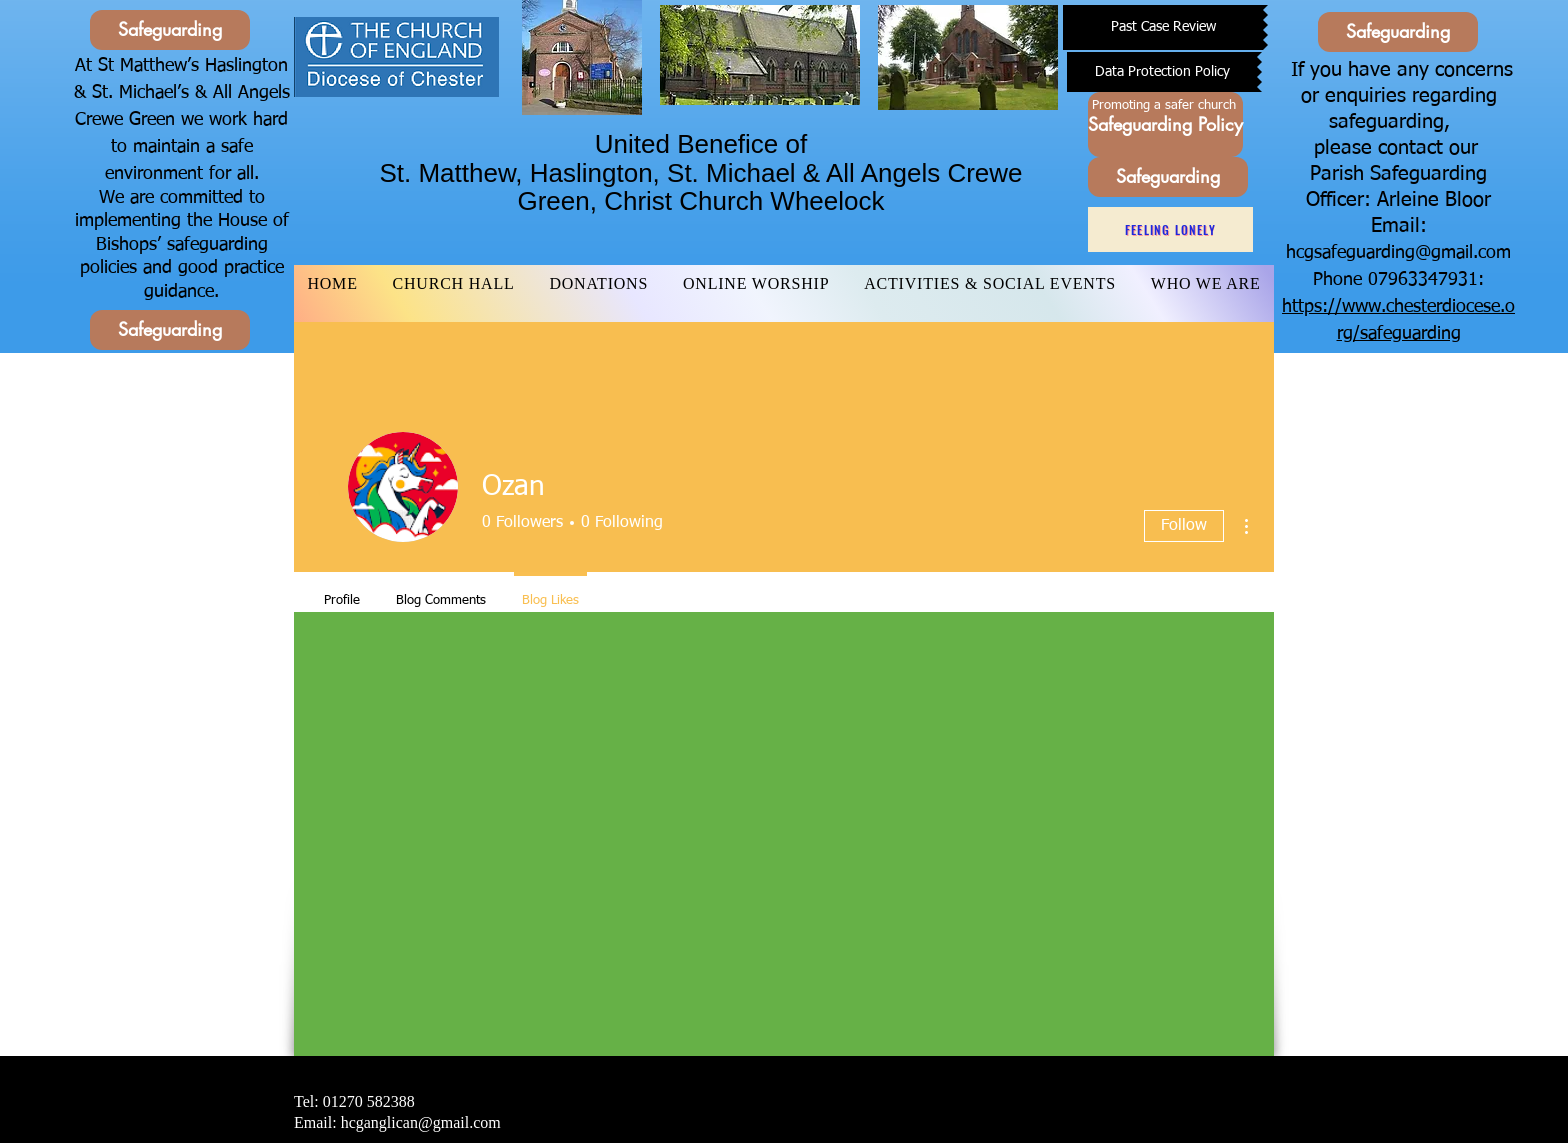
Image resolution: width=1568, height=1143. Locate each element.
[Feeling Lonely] (1170, 229)
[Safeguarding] (170, 30)
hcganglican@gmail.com (421, 1122)
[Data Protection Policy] (1162, 72)
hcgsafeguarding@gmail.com (1398, 253)
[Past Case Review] (1163, 27)
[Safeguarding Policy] (1165, 124)
